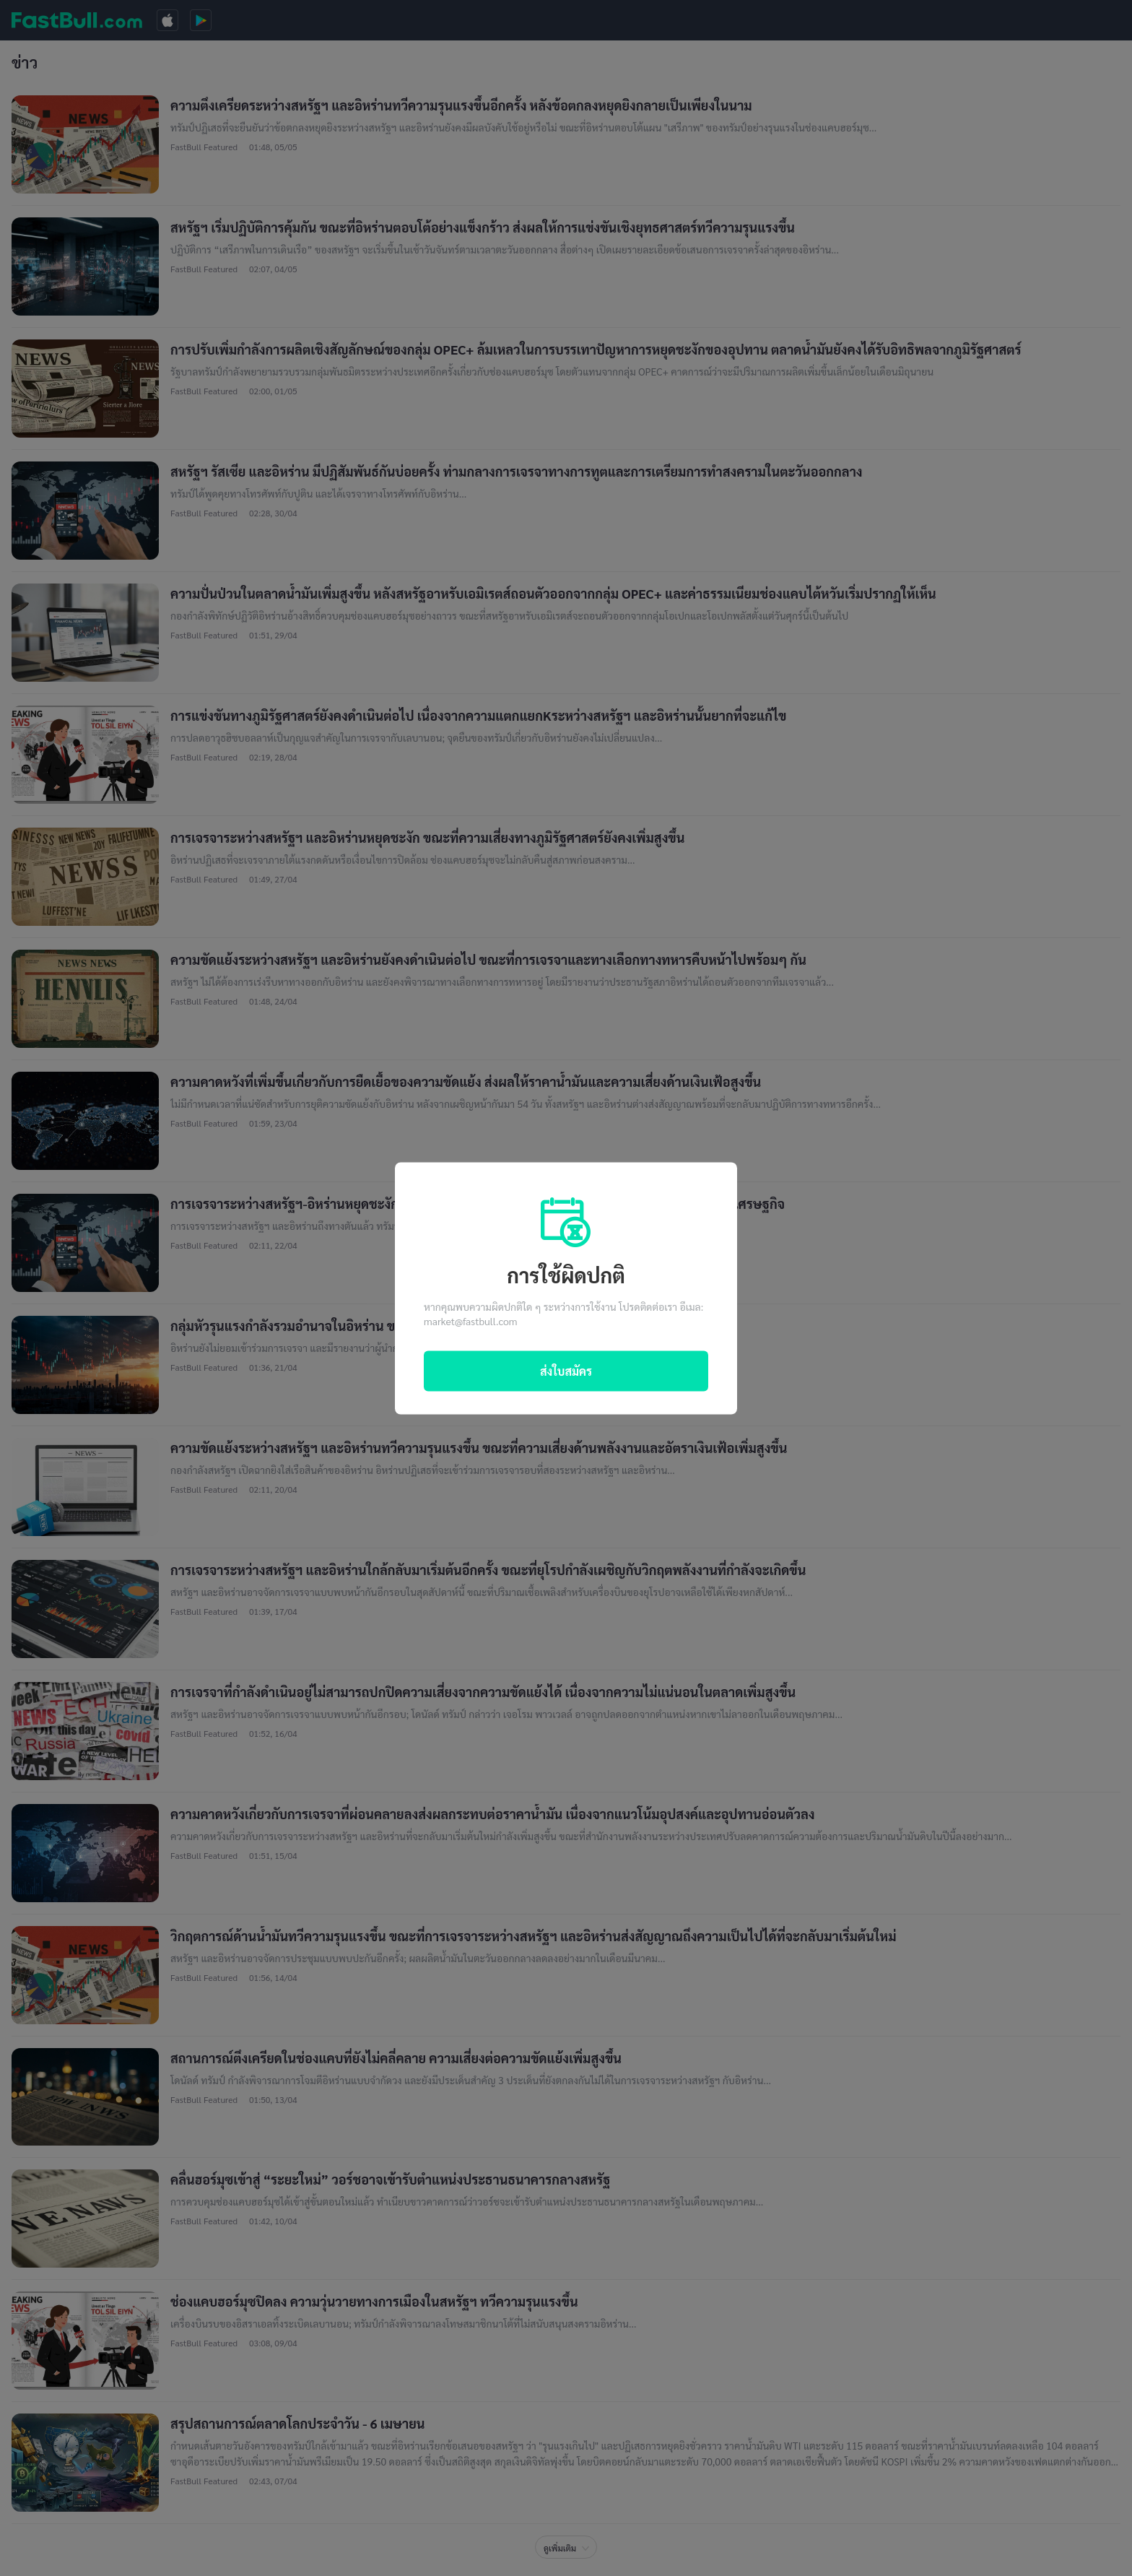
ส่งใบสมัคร (566, 1370)
